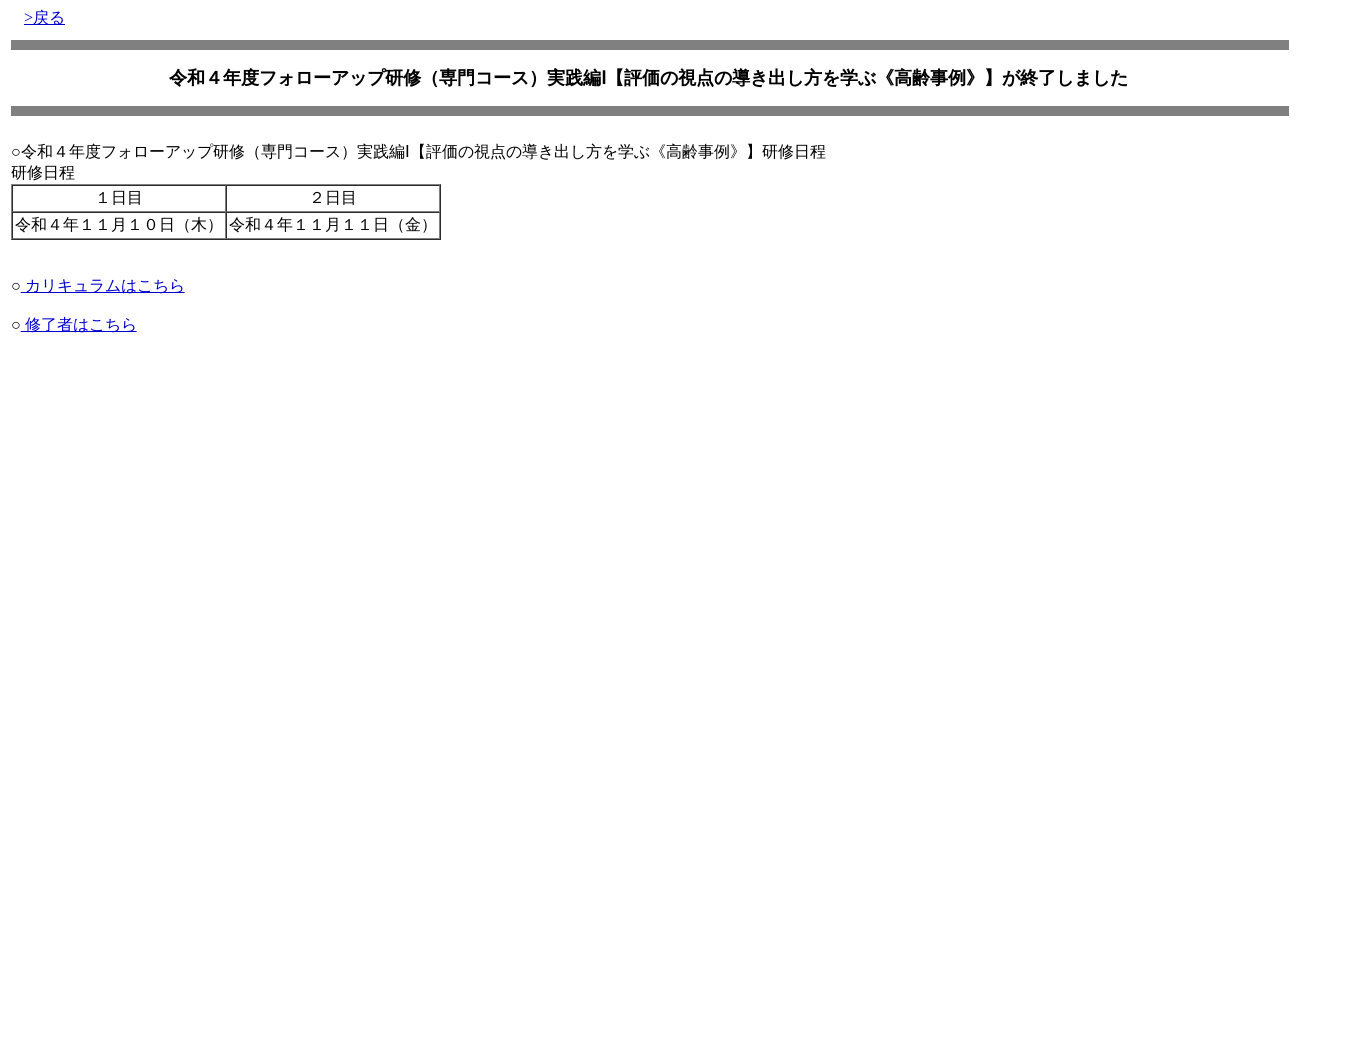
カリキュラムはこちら (103, 285)
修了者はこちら (79, 324)
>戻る (44, 17)
